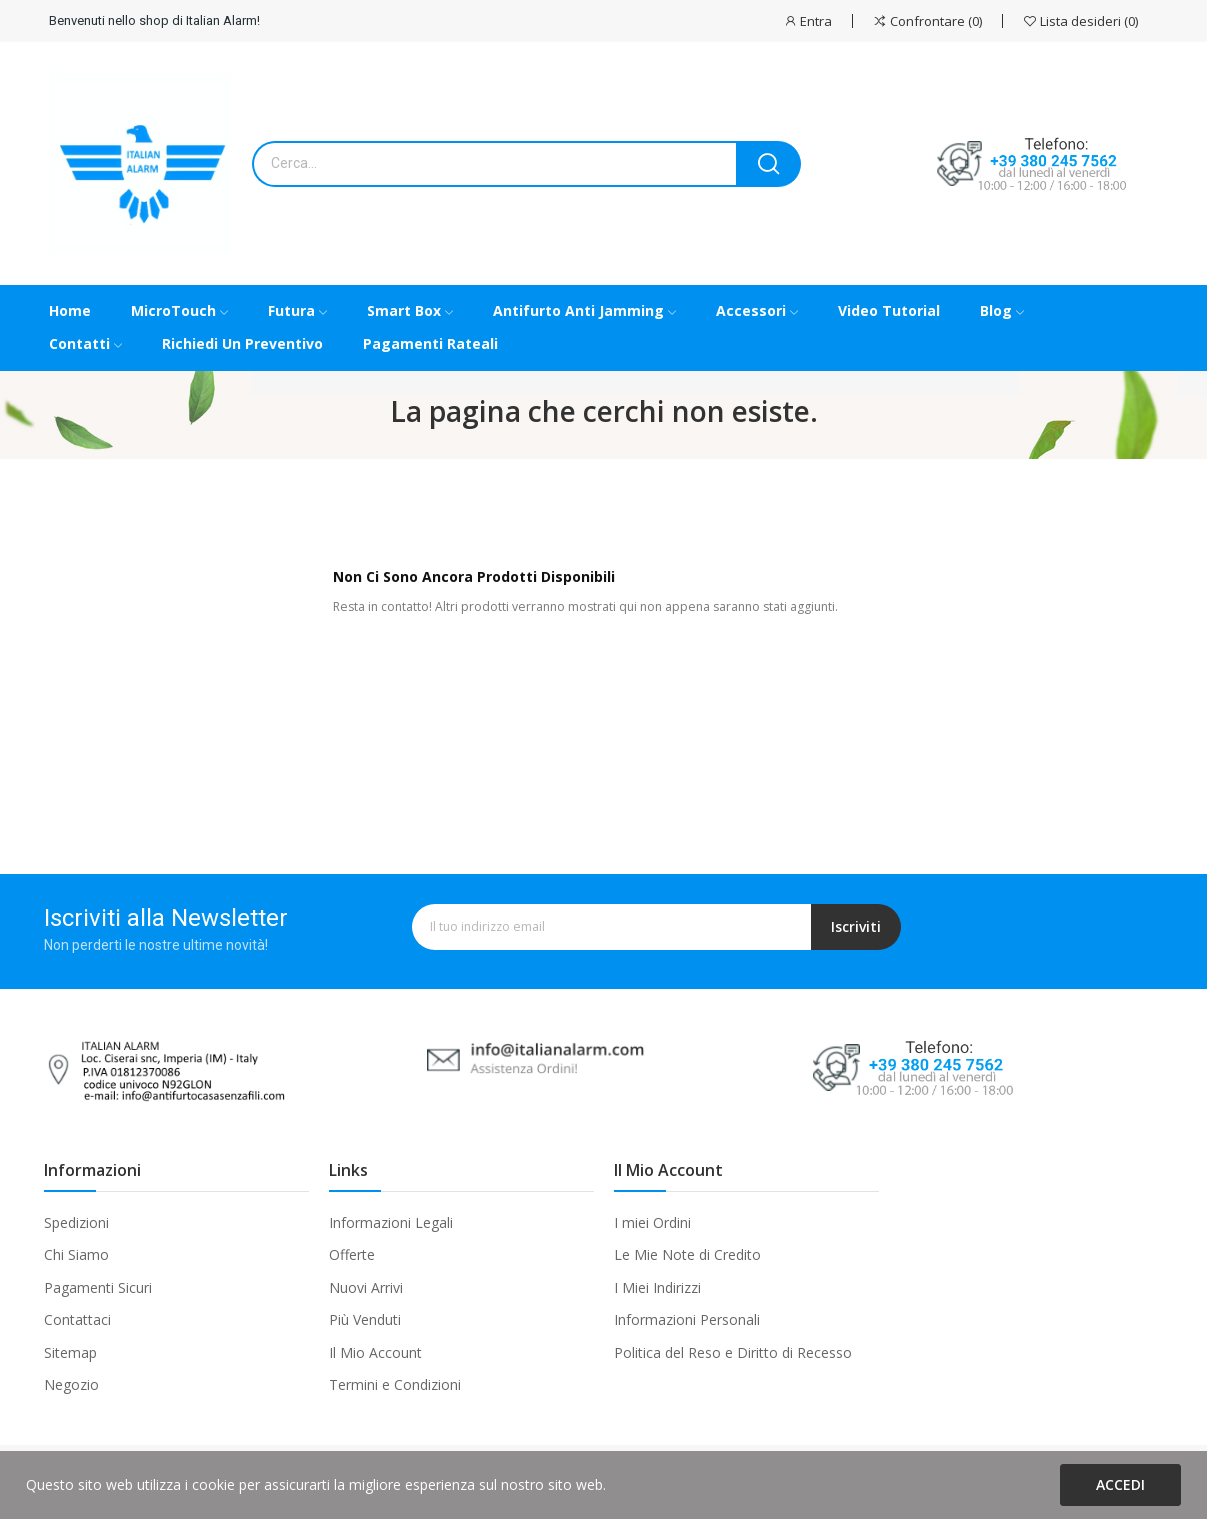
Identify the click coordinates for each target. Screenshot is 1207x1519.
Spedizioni (76, 1222)
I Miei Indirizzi (657, 1287)
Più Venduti (365, 1319)
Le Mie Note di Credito (687, 1254)
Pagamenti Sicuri (98, 1287)
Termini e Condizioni (395, 1384)
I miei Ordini (652, 1222)
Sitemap (70, 1352)
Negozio (71, 1384)
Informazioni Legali (391, 1222)
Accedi (1120, 1484)
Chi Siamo (76, 1254)
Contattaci (77, 1319)
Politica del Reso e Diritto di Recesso (733, 1352)
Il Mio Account (375, 1352)
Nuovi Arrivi (366, 1287)
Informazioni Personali (687, 1319)
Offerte (352, 1254)
